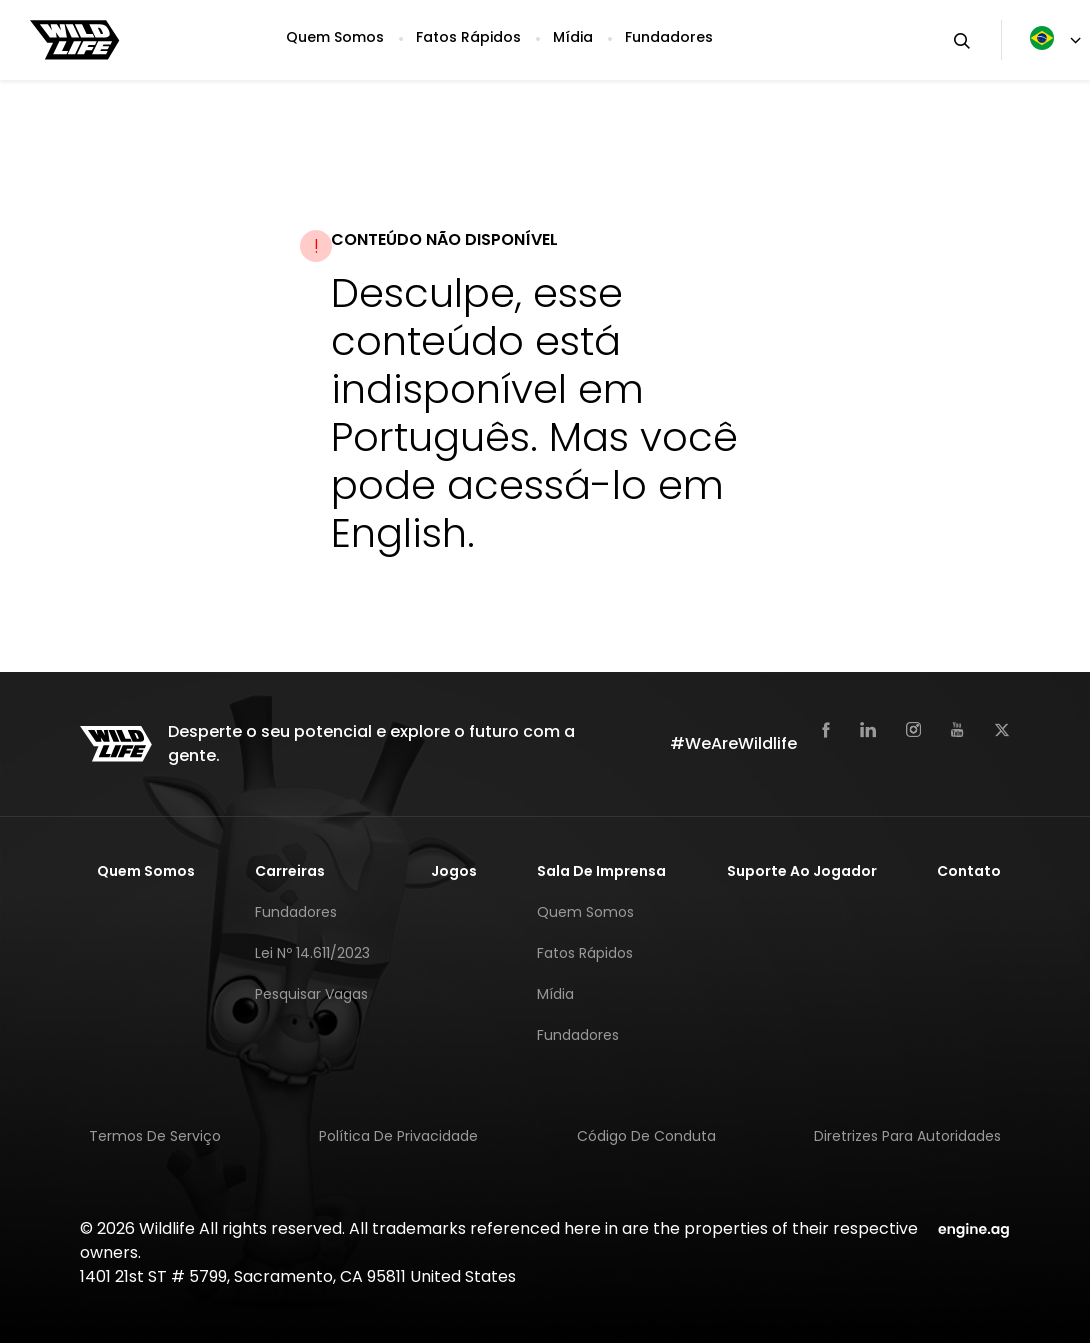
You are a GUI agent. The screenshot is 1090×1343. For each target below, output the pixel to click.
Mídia (573, 37)
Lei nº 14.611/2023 (312, 953)
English (399, 533)
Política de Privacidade (398, 1136)
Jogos (454, 871)
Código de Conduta (646, 1136)
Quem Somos (335, 37)
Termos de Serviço (155, 1136)
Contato (969, 871)
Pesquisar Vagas (311, 994)
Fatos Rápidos (468, 37)
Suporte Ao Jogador (802, 871)
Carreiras (290, 871)
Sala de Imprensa (601, 871)
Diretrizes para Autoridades (907, 1136)
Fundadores (669, 37)
